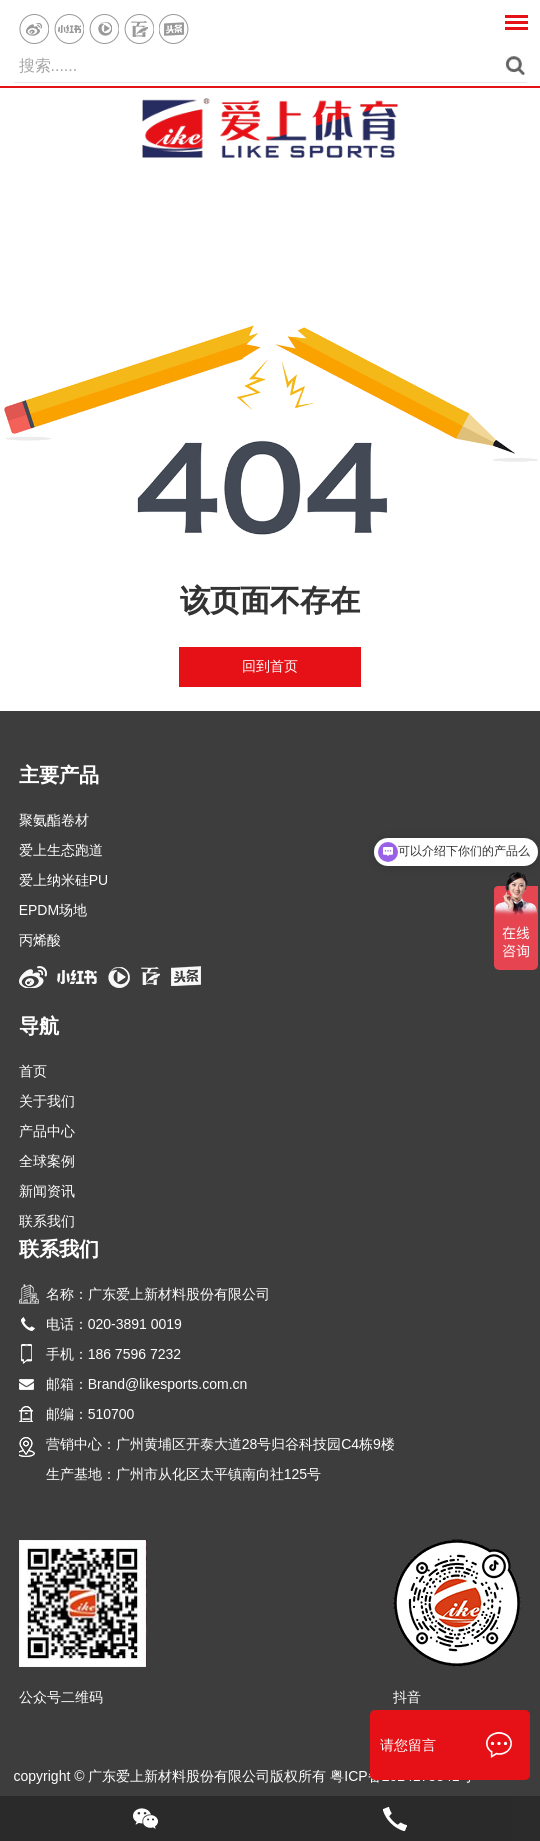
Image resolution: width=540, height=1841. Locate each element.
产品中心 (47, 1131)
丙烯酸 (40, 940)
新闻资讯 (47, 1191)
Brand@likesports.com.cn (168, 1384)
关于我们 (47, 1101)
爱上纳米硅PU (63, 880)
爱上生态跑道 (61, 850)
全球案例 (47, 1161)
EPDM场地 (53, 910)
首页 (33, 1071)
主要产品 (59, 775)
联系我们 (47, 1221)
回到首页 (270, 666)
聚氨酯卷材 (54, 820)
